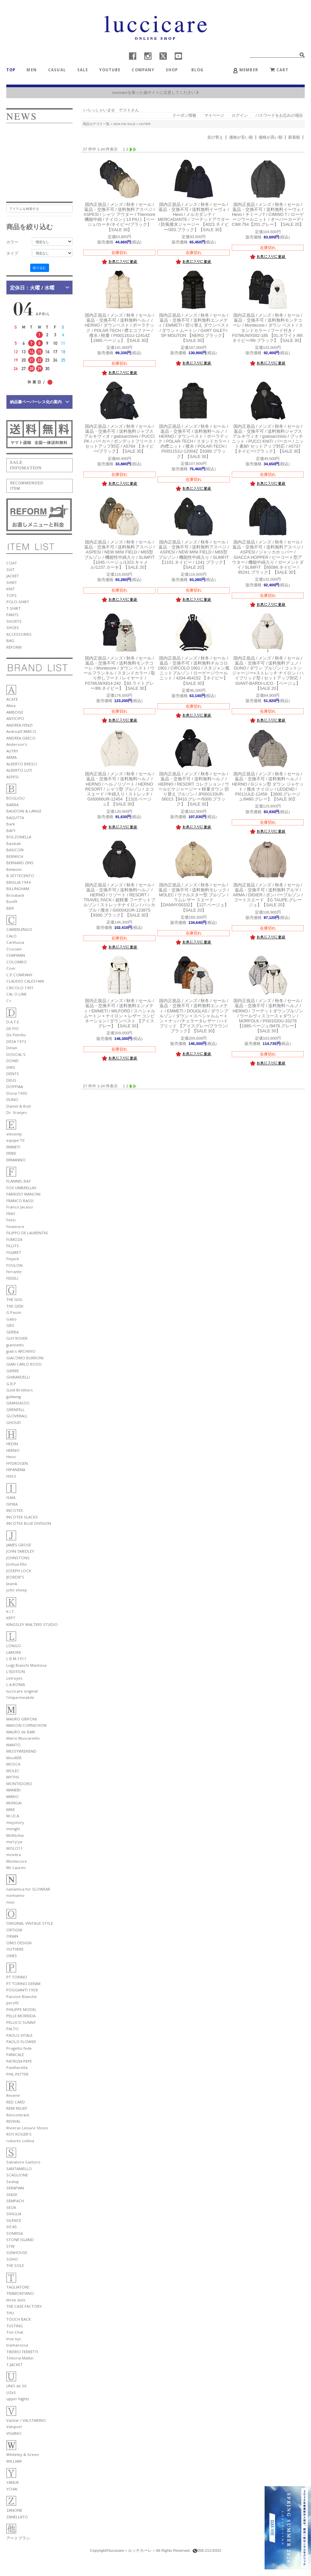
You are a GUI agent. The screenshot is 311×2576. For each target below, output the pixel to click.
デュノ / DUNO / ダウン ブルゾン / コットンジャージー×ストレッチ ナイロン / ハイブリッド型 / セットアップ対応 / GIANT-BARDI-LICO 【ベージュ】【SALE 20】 (268, 673)
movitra (13, 1854)
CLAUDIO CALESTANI (25, 981)
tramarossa (17, 2345)
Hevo (11, 1456)
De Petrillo (16, 1034)
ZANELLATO (17, 2516)
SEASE (11, 2194)
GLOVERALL (17, 1415)
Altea (11, 705)
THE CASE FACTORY (24, 2306)
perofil (12, 2002)
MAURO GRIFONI (21, 1718)
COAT (11, 562)
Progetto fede (19, 2048)
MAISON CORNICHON (26, 1725)
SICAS (11, 2226)
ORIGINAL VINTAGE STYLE (29, 1923)
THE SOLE (15, 2265)
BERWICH (14, 856)
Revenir (13, 2095)
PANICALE (15, 2054)
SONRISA (14, 2233)
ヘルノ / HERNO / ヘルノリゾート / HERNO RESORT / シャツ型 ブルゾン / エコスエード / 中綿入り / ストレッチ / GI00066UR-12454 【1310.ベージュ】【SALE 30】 (119, 789)
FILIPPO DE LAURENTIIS (27, 1232)
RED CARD (15, 2101)
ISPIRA (12, 1504)
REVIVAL (13, 2121)
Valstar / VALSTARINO (26, 2420)
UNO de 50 (16, 2385)
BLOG (199, 69)
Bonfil (11, 901)
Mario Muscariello (23, 1738)
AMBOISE (14, 712)
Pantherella (17, 2067)
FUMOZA (14, 1239)
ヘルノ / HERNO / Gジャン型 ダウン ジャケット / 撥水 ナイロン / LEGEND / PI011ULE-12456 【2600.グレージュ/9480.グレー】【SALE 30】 (268, 787)
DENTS (12, 1073)
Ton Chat (14, 2332)
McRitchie (15, 1835)
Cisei (10, 968)
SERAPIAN (15, 2187)
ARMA (11, 757)
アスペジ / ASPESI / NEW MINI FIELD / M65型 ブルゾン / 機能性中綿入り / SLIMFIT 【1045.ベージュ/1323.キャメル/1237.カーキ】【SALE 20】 (119, 555)
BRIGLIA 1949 (18, 882)
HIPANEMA (15, 1469)
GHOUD (13, 1422)
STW (10, 2246)
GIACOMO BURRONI (24, 1357)
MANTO (13, 1744)
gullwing (13, 1396)
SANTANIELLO (19, 2168)
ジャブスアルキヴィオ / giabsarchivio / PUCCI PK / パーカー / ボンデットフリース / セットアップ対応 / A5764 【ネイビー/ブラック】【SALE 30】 (119, 439)
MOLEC (13, 1770)
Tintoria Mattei (19, 2357)
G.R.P (11, 1383)
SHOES (12, 627)
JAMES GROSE (18, 1544)
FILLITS (12, 1245)
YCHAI (11, 2488)
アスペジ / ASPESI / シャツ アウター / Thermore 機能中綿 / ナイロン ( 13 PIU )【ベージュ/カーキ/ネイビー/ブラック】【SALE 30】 (119, 217)
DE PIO (12, 1028)
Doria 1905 (16, 1093)
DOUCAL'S (16, 1054)
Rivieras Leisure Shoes (27, 2127)
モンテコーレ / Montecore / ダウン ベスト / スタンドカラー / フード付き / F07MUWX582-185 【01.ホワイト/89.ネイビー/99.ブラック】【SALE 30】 (267, 328)
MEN (31, 69)
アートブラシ (18, 2538)
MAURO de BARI (20, 1731)
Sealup (12, 2181)
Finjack (12, 1258)
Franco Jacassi (19, 1206)
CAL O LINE (16, 994)
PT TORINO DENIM (23, 1983)
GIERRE (12, 1370)
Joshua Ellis (16, 1564)
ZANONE (14, 2510)
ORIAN (12, 1936)
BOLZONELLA (18, 836)
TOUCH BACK (18, 2319)
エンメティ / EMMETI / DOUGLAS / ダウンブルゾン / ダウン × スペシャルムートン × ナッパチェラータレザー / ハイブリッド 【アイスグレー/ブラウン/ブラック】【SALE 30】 (193, 1015)
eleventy (14, 1133)
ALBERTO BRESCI (21, 763)
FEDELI (12, 1278)
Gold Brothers (19, 1389)
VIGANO (13, 2433)
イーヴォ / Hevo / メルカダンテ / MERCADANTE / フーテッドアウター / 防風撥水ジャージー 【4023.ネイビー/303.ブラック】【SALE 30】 (193, 217)
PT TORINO (16, 1976)
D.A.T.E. (13, 1021)
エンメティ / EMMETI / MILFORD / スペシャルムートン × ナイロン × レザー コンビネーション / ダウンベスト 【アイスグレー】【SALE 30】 (119, 1013)
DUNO (12, 1099)
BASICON (15, 849)
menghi (13, 1828)
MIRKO (12, 1796)
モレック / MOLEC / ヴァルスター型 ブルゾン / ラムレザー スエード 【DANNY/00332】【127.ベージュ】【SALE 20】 (193, 898)
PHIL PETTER (17, 2074)
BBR (10, 908)
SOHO (12, 2259)
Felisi (11, 1219)
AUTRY (12, 750)
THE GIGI (14, 1299)
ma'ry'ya (14, 1841)
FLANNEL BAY (18, 1181)
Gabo (11, 1319)
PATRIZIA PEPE (19, 2061)
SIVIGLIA (13, 2213)
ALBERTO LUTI (19, 770)
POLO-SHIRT (17, 601)
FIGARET (13, 1252)
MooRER (14, 1757)
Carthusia (15, 942)
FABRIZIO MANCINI (23, 1193)
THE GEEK (15, 1306)
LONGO (13, 1645)
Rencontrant (17, 2114)
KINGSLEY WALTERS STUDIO (32, 1624)
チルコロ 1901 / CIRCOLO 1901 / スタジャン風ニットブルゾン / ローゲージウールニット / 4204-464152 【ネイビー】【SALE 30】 (193, 671)
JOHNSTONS (18, 1557)
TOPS (11, 595)
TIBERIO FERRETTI (22, 2351)
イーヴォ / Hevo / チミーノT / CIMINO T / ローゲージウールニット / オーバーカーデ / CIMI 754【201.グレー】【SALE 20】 (268, 214)
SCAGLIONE (17, 2174)
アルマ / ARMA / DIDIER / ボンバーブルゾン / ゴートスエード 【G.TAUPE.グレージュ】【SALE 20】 (268, 895)
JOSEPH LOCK (18, 1570)
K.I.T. (10, 1611)
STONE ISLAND (20, 2239)
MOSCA (13, 1764)
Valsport (14, 2426)
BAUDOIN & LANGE (23, 810)
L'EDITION (15, 1671)
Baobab (13, 843)
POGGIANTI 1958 (22, 1989)
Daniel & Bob (18, 1106)
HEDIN (12, 1443)
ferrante (14, 1271)
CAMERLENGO (19, 929)
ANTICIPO (15, 718)
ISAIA (10, 1497)
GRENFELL (15, 1409)
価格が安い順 (241, 137)
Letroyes (14, 1678)
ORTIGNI (14, 1929)
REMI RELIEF (16, 2108)
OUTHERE (15, 1949)
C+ (8, 1000)
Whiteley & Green (22, 2454)
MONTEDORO (19, 1783)
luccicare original (22, 1691)
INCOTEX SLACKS (22, 1516)
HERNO (13, 1450)
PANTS (12, 614)
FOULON (14, 1265)
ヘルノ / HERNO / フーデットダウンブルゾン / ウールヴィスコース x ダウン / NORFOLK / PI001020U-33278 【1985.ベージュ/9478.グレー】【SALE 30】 (268, 1015)
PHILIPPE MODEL (21, 2009)
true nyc (13, 2338)
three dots (16, 2299)
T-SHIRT (13, 608)
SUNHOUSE (16, 2252)
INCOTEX (14, 1510)
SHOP (172, 69)
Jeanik (11, 1583)
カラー (12, 241)
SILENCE (13, 2220)
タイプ (12, 253)
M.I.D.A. (13, 1815)
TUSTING (14, 2325)
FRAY (10, 1213)
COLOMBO (16, 961)
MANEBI (13, 1789)
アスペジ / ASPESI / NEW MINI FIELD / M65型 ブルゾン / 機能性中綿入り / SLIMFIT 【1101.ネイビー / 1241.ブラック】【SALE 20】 (193, 555)
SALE (82, 69)
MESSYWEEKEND (21, 1751)
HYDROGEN (17, 1463)
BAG (10, 640)
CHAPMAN (15, 955)
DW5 (10, 1067)
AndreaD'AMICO (21, 731)
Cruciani (14, 948)
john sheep (16, 1589)
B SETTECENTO (20, 875)
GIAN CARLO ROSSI (23, 1364)
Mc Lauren (16, 1867)
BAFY (11, 830)
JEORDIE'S (15, 1577)
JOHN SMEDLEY (20, 1551)
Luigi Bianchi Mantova (26, 1665)
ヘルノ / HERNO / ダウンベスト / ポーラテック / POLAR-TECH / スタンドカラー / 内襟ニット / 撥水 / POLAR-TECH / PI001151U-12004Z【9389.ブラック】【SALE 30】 (193, 441)
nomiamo (15, 1895)
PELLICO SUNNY (21, 2022)
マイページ (214, 115)
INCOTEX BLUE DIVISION (28, 1523)
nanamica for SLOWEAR (28, 1889)
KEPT (10, 1617)
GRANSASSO (18, 1402)
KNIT (10, 588)
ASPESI (12, 776)
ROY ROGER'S (18, 2134)
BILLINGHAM (17, 888)
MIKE (10, 1809)
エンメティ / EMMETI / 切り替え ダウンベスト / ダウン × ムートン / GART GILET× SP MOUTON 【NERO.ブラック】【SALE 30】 (194, 328)
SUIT (10, 569)
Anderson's (16, 744)
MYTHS (12, 1776)
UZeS (11, 2392)
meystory (15, 1822)
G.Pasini (13, 1312)
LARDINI (13, 1652)
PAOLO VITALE (19, 2035)
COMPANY (143, 69)
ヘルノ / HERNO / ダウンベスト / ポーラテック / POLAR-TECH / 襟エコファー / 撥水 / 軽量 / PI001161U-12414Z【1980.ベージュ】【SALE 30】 (119, 328)
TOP (10, 69)
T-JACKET (14, 2364)
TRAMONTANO (20, 2293)
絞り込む (39, 267)
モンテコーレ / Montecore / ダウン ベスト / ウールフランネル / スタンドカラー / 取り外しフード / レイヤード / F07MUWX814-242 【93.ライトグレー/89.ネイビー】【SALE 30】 (119, 673)
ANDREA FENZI (19, 725)
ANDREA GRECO (20, 738)
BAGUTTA (15, 817)
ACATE (12, 699)
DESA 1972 (16, 1041)
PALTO (12, 2028)
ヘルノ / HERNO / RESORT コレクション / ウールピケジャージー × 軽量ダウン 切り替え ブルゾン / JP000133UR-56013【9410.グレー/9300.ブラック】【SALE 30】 (193, 789)
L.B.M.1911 (16, 1658)
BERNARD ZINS (19, 862)
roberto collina (20, 2140)
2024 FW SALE (124, 124)
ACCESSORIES (18, 634)
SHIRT (11, 582)
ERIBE (11, 1153)
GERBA (12, 1331)
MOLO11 (14, 1848)
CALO (11, 936)
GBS (10, 1325)
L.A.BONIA (15, 1684)
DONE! (12, 1060)
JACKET (12, 575)
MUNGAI (14, 1802)
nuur (10, 1902)
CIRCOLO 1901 (20, 987)
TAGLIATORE (17, 2287)
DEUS (11, 1080)
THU (10, 2312)
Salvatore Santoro (23, 2161)
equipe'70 (15, 1140)
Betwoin (14, 869)
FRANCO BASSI (19, 1200)
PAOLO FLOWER (21, 2041)
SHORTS (14, 621)
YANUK (12, 2482)
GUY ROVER (17, 1338)
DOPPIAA (14, 1086)
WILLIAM (14, 2461)
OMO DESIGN (18, 1942)
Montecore (16, 1861)
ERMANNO (16, 1159)
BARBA (12, 804)
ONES (11, 1955)
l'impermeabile (20, 1697)
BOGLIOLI (15, 798)
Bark (10, 823)
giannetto (15, 1344)
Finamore (15, 1226)
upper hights (17, 2398)
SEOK (11, 2207)
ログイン (240, 115)
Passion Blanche (21, 1996)
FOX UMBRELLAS (21, 1187)
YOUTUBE (109, 69)
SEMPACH (15, 2200)
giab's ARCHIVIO (20, 1351)
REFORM (14, 647)
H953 (11, 1476)
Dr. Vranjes (16, 1112)
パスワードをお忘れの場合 (279, 115)
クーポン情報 (184, 115)
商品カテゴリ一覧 (96, 124)
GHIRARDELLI (18, 1377)
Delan (11, 1047)
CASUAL (57, 69)
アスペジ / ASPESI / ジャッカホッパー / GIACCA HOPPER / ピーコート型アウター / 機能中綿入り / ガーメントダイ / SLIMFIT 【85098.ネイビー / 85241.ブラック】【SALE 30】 (268, 557)
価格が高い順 (270, 137)
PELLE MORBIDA (20, 2015)
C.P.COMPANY (19, 974)
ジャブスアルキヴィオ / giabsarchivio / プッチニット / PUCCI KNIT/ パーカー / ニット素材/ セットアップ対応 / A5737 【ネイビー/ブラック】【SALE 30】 (268, 439)
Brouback (15, 895)
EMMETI (13, 1146)
